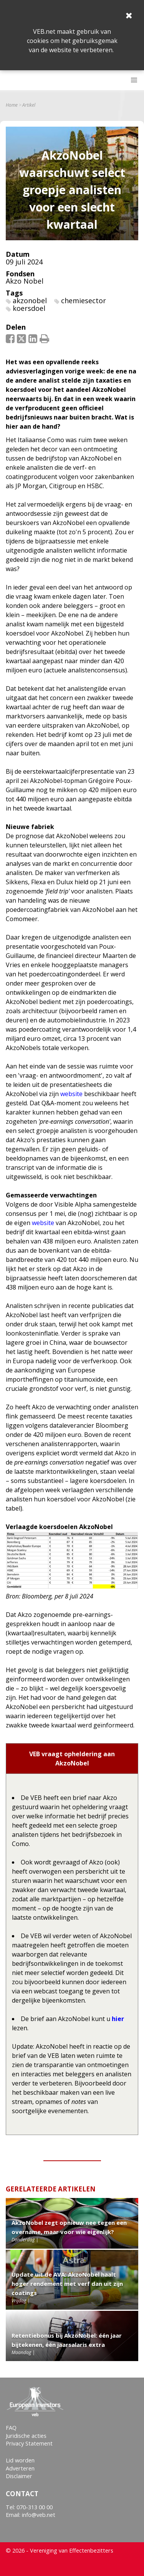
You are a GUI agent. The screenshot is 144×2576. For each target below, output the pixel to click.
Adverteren (20, 2468)
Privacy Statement (29, 2443)
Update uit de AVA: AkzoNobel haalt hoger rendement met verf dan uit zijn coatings (67, 2284)
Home (12, 105)
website (71, 1094)
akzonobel (30, 300)
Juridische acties (26, 2435)
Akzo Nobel (24, 281)
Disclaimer (19, 2476)
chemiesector (83, 300)
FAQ (11, 2427)
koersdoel (29, 308)
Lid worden (20, 2460)
